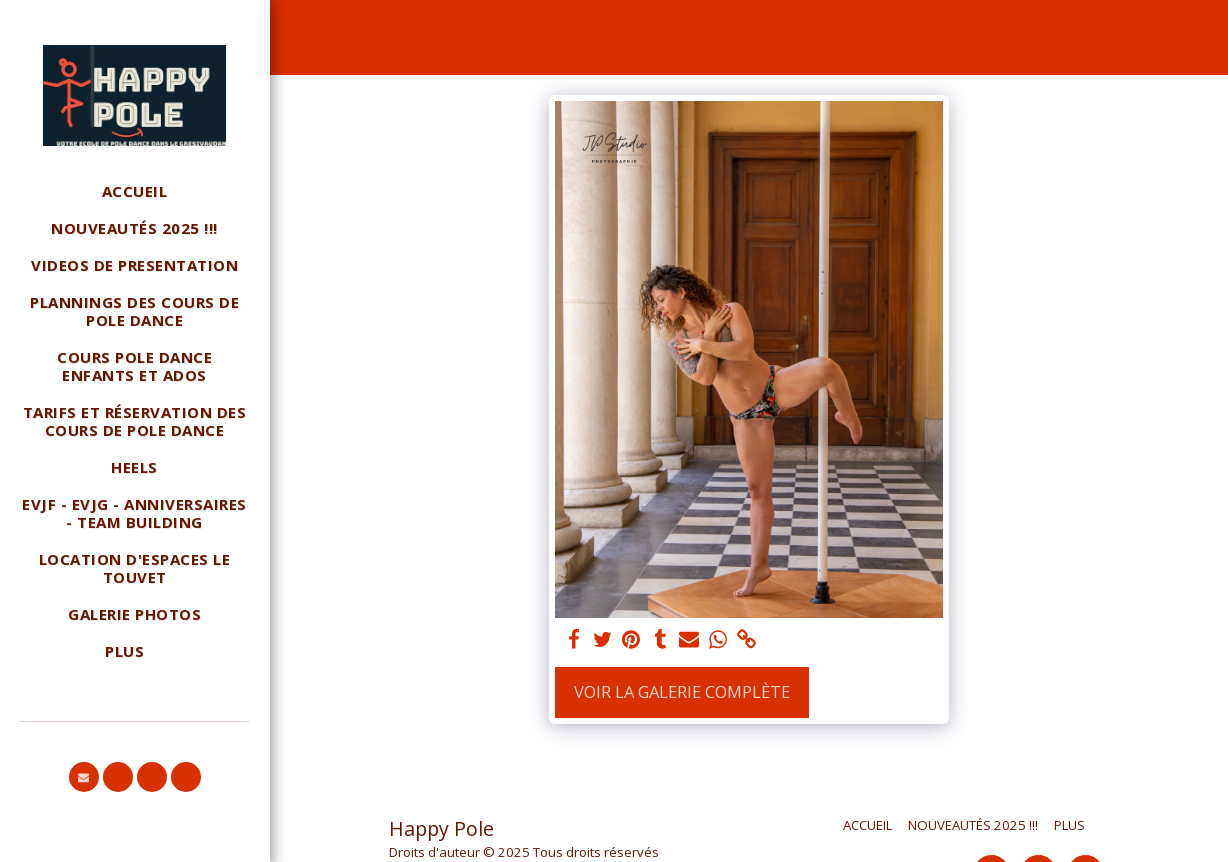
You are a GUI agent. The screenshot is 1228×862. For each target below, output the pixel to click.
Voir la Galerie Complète (682, 691)
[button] (84, 777)
